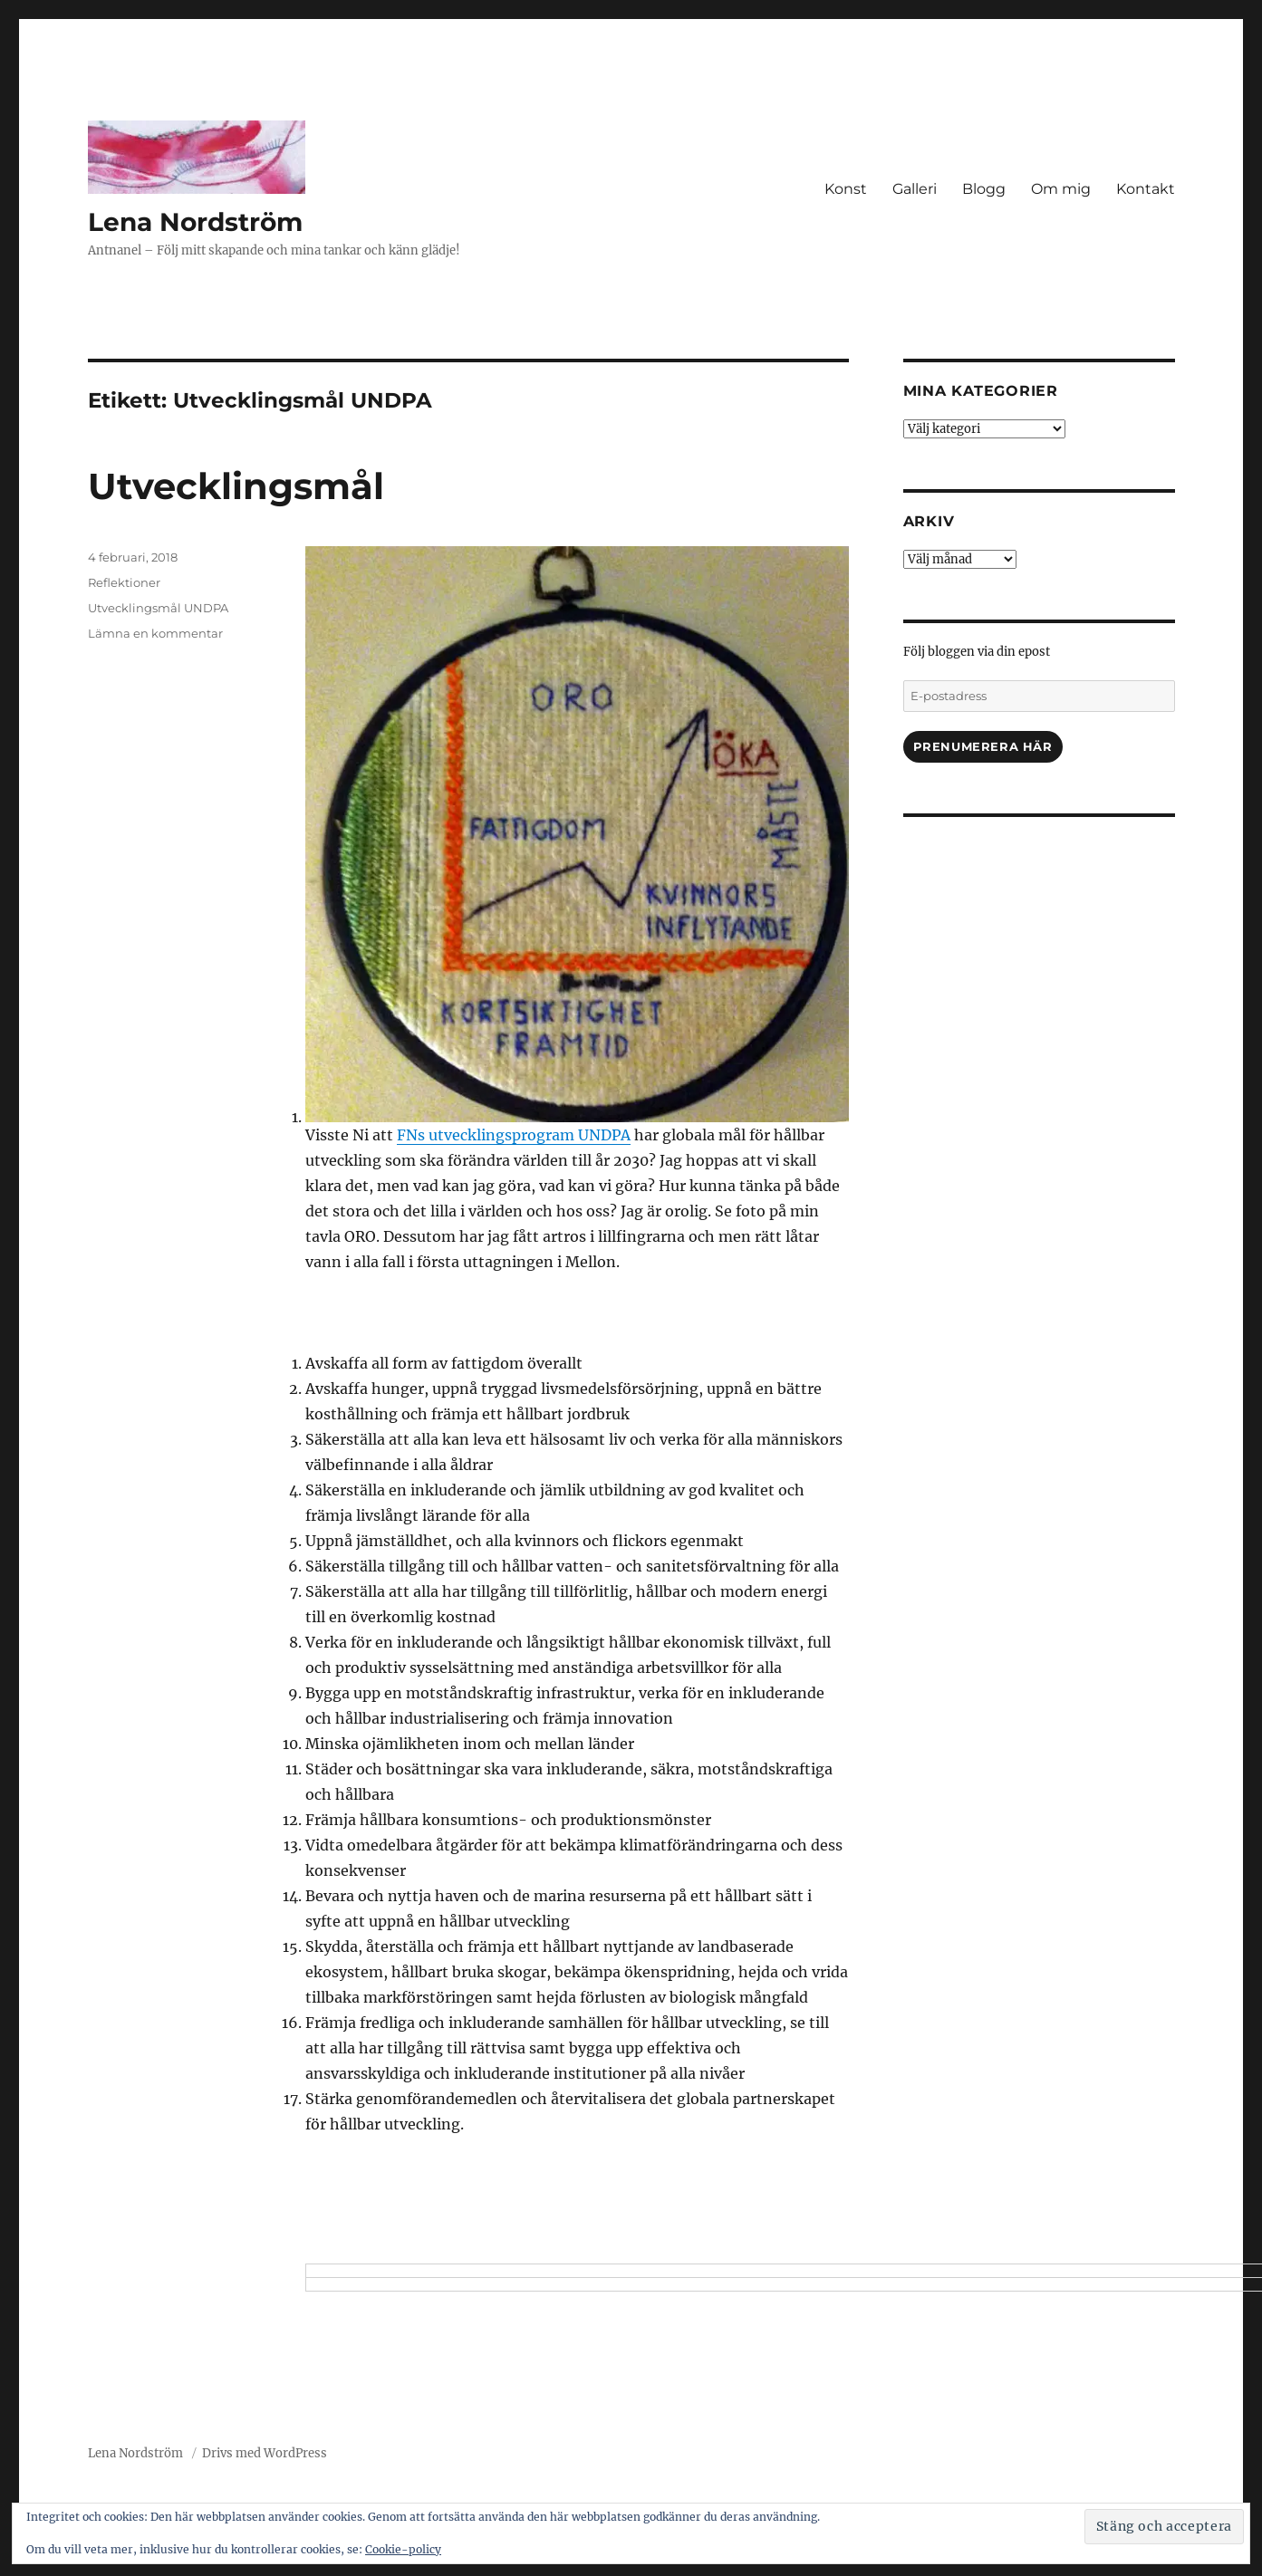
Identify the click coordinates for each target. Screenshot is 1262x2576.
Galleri (914, 188)
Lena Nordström (195, 222)
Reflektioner (124, 582)
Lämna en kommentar (155, 633)
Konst (845, 188)
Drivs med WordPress (264, 2453)
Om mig (1061, 188)
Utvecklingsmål (236, 486)
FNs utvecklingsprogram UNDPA (514, 1135)
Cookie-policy (403, 2549)
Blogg (984, 188)
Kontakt (1145, 188)
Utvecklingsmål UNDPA (158, 608)
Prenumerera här (983, 746)
